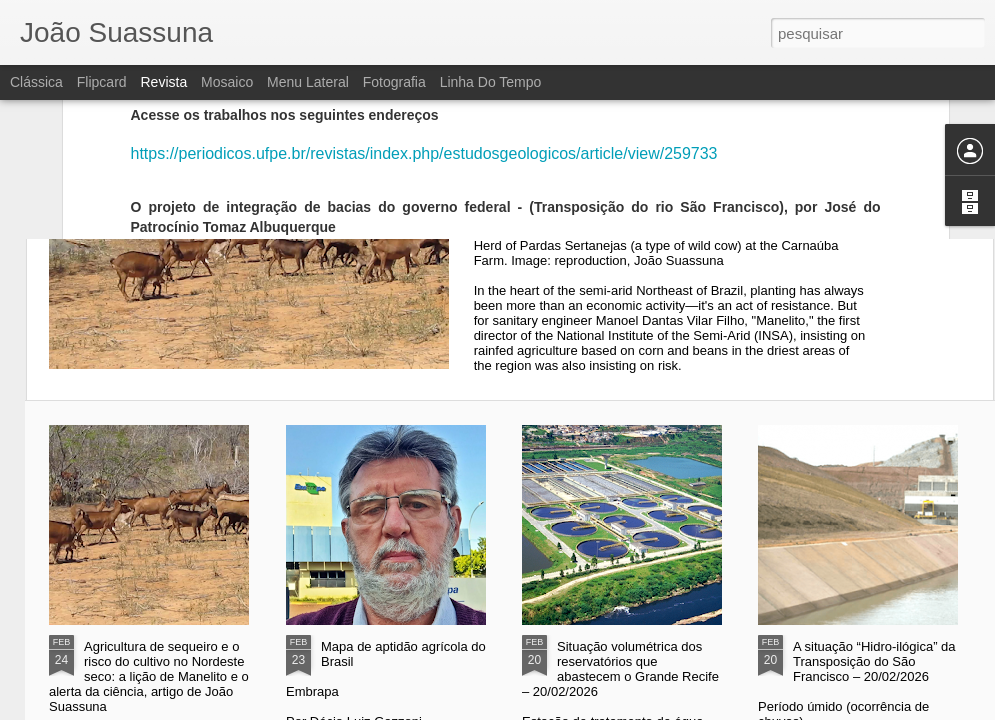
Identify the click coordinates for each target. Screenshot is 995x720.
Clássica (36, 82)
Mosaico (227, 82)
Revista (163, 82)
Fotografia (394, 82)
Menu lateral (308, 82)
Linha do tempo (491, 82)
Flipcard (102, 82)
